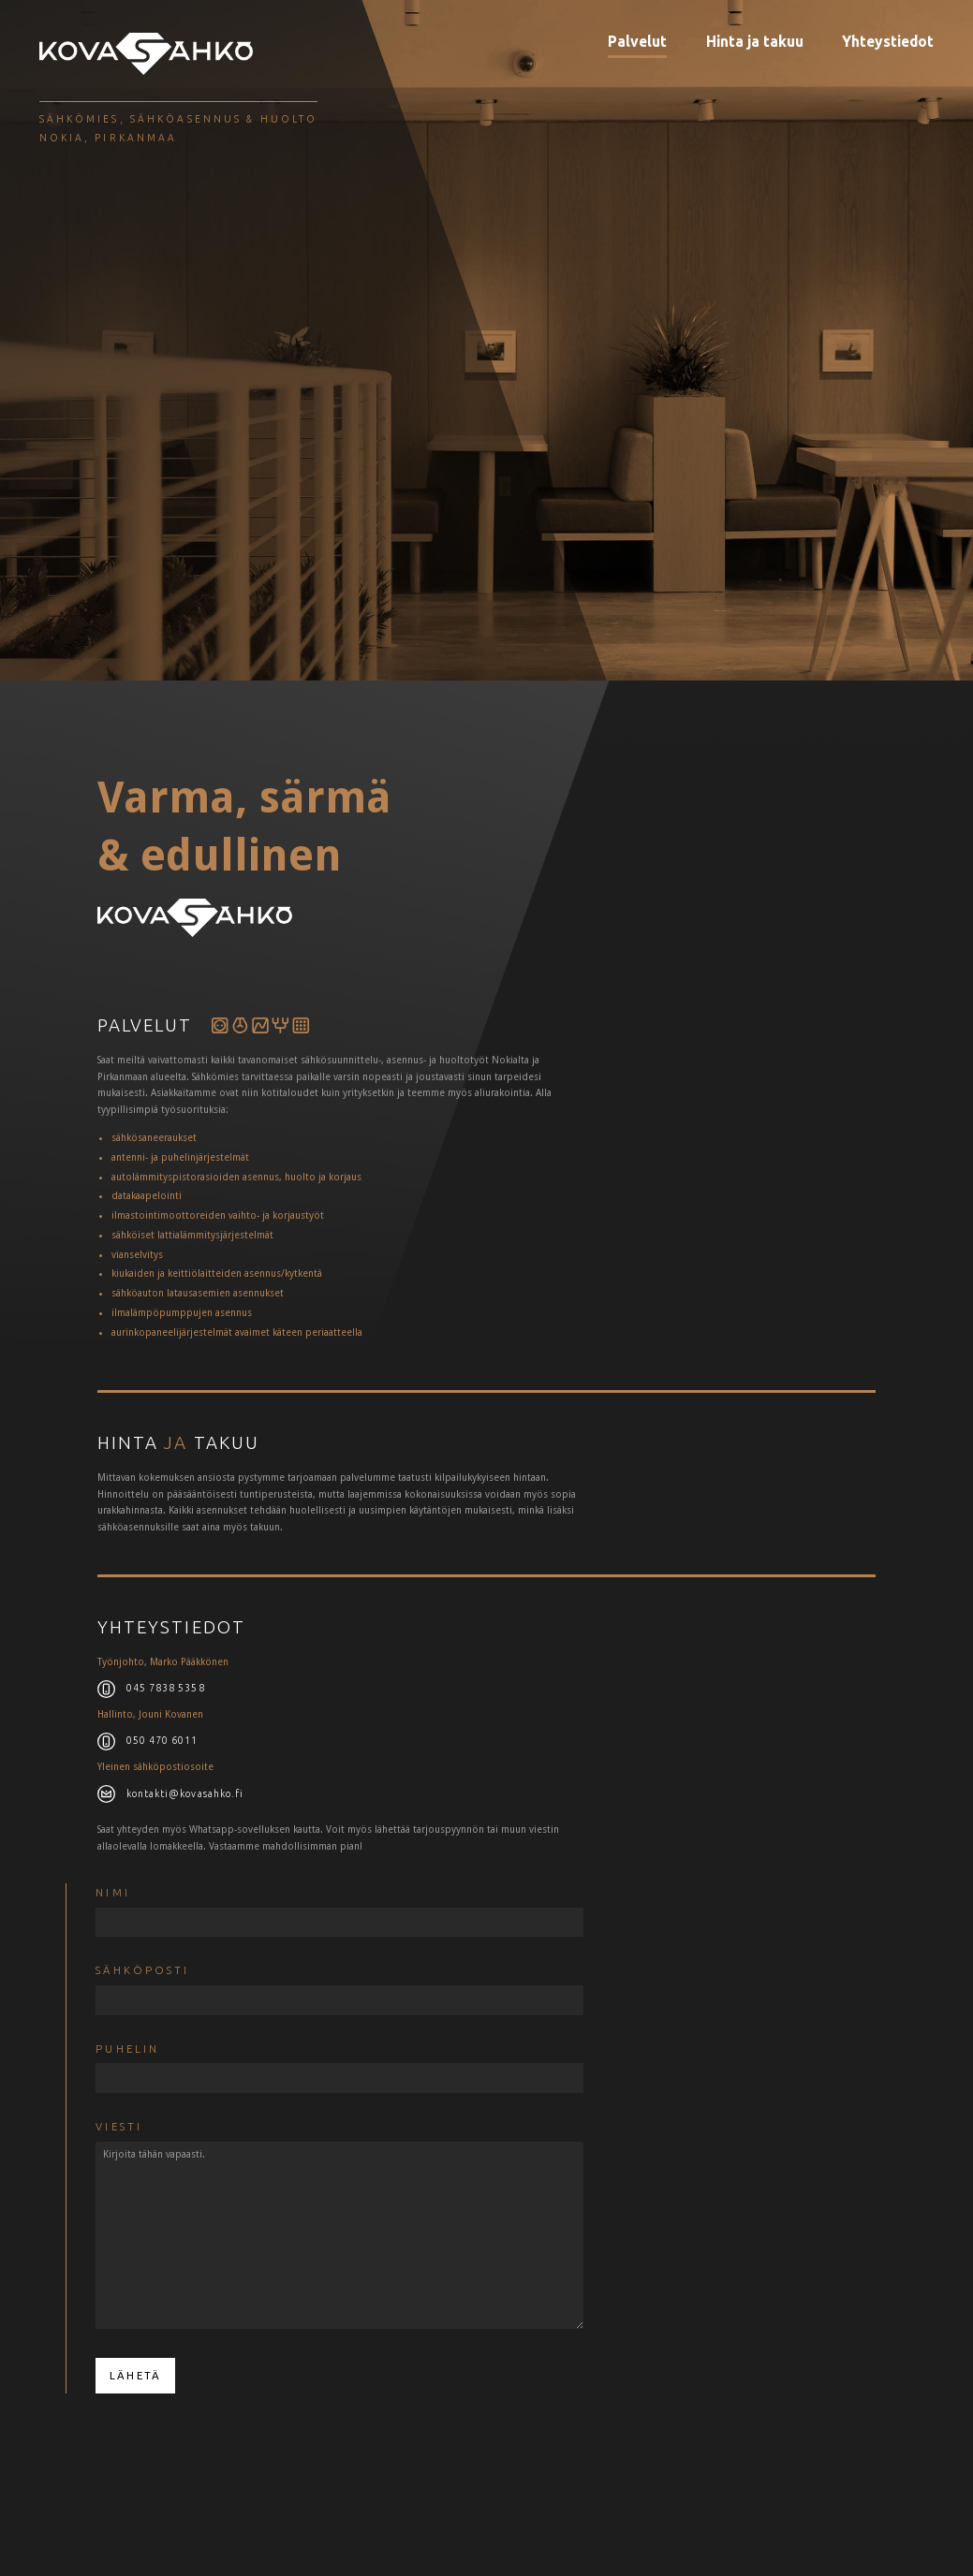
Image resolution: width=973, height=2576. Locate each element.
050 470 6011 (162, 1740)
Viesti (119, 2126)
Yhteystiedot (888, 41)
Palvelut (637, 41)
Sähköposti (142, 1970)
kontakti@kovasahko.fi (184, 1793)
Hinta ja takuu (754, 41)
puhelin (127, 2048)
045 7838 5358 (165, 1687)
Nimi (112, 1892)
